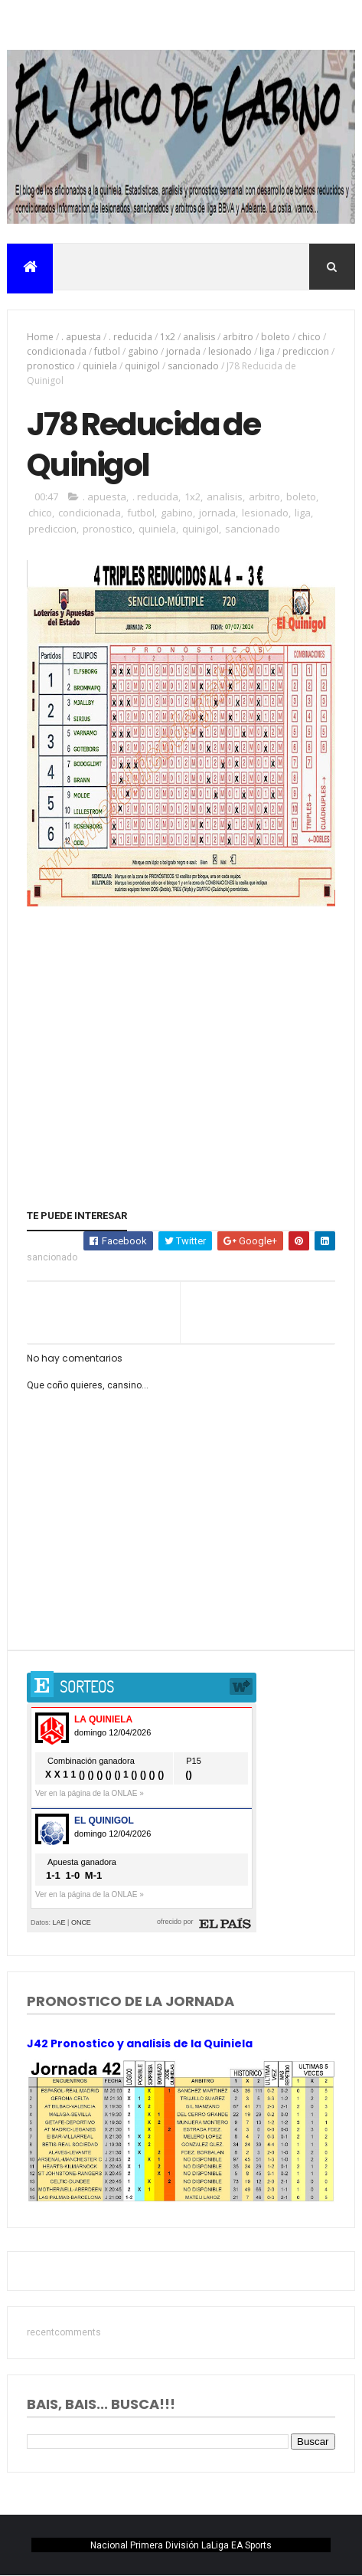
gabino (143, 351)
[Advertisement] (180, 1026)
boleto (275, 336)
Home (40, 336)
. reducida (130, 336)
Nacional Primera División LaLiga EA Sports (181, 2545)
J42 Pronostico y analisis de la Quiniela (140, 2043)
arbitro (238, 336)
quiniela (100, 365)
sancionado (193, 365)
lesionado (230, 351)
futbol (107, 351)
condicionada (56, 351)
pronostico (51, 365)
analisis (199, 336)
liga (267, 351)
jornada (183, 351)
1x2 (167, 336)
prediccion (305, 351)
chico (309, 336)
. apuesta (81, 336)
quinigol (142, 365)
